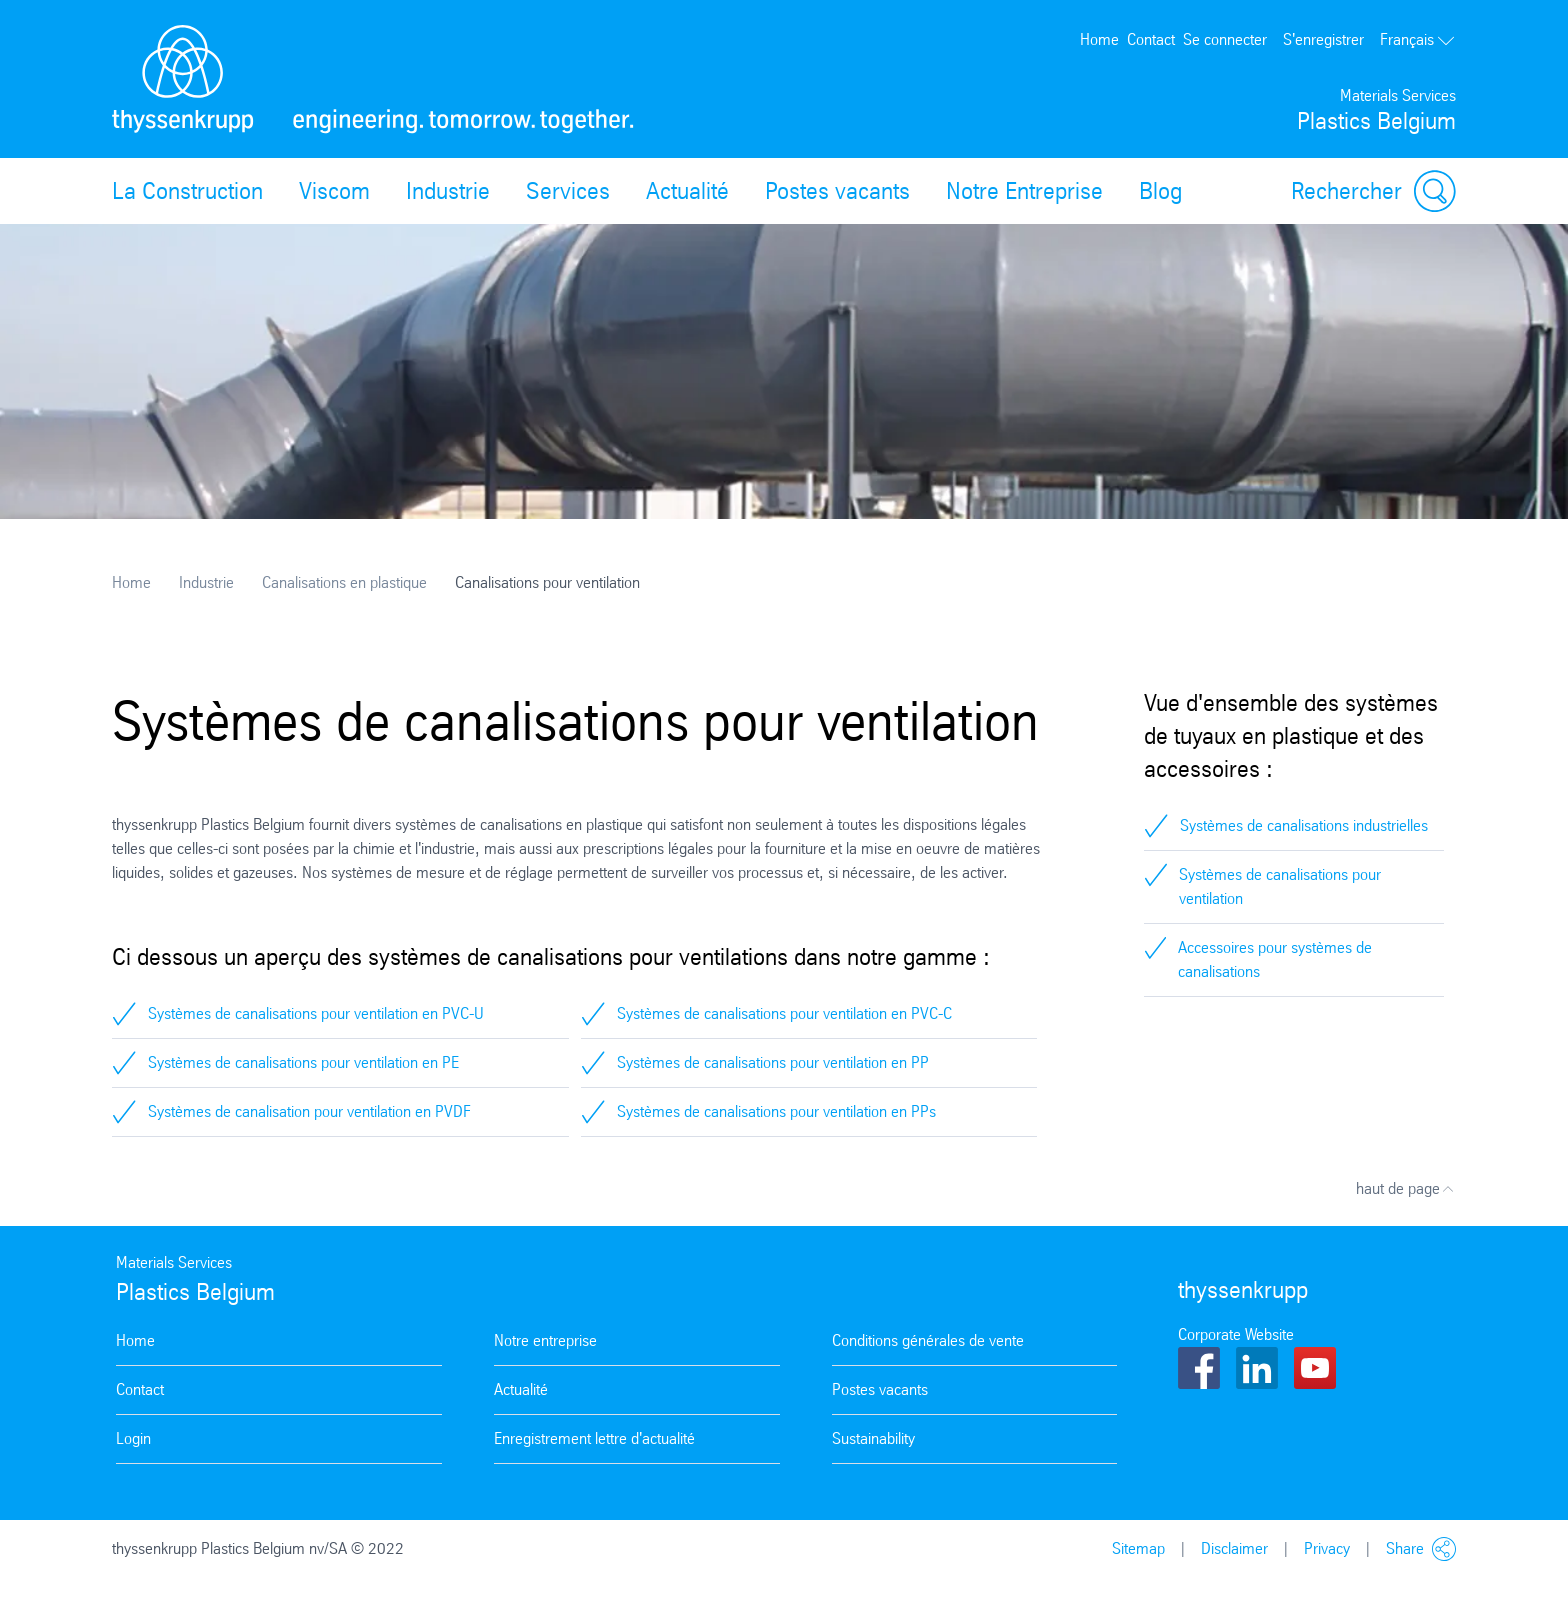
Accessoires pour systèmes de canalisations (1275, 959)
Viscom (334, 191)
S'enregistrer (1323, 39)
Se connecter (1225, 39)
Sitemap (1138, 1548)
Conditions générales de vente (928, 1340)
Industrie (448, 191)
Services (568, 191)
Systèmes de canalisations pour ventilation (1280, 886)
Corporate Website (1236, 1334)
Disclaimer (1234, 1548)
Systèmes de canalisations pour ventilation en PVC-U (316, 1013)
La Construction (187, 191)
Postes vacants (837, 191)
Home (1099, 39)
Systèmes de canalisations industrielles (1304, 825)
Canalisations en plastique (344, 582)
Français (1418, 39)
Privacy (1327, 1548)
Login (133, 1438)
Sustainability (873, 1438)
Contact (1151, 39)
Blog (1160, 191)
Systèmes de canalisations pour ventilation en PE (303, 1062)
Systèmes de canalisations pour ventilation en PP (773, 1062)
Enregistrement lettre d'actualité (594, 1438)
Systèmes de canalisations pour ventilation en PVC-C (784, 1013)
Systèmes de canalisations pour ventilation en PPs (776, 1111)
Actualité (687, 191)
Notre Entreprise (1024, 191)
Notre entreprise (545, 1340)
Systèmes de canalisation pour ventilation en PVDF (309, 1111)
